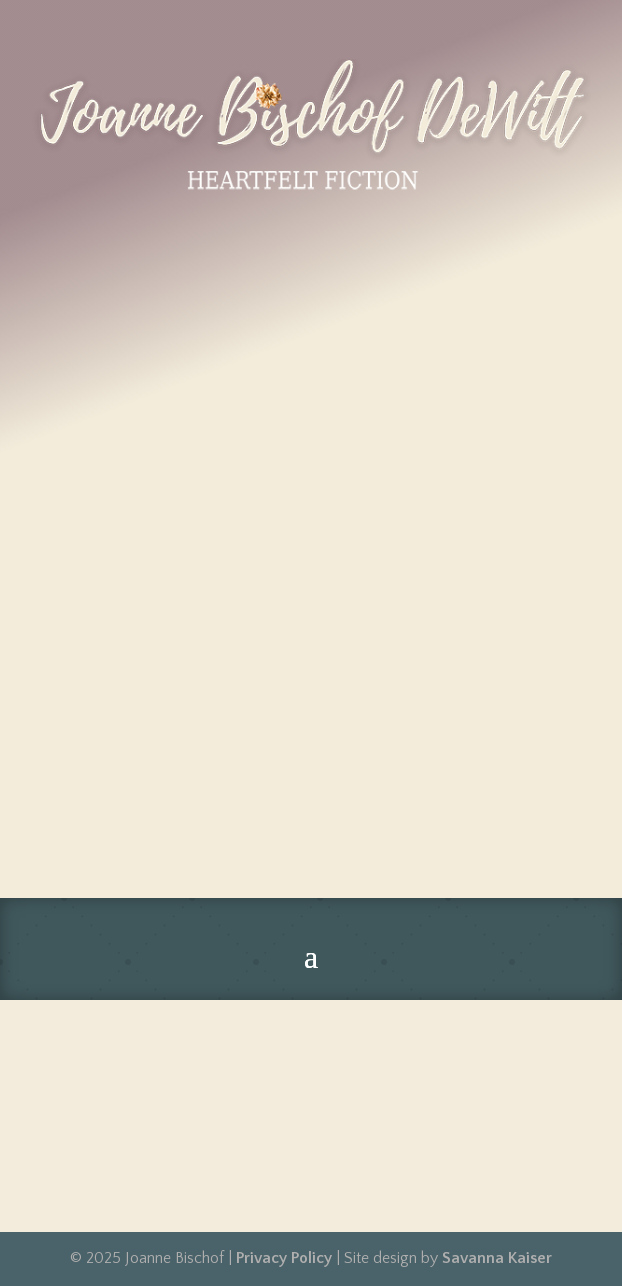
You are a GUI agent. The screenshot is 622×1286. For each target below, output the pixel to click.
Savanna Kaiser (497, 1258)
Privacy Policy (284, 1258)
